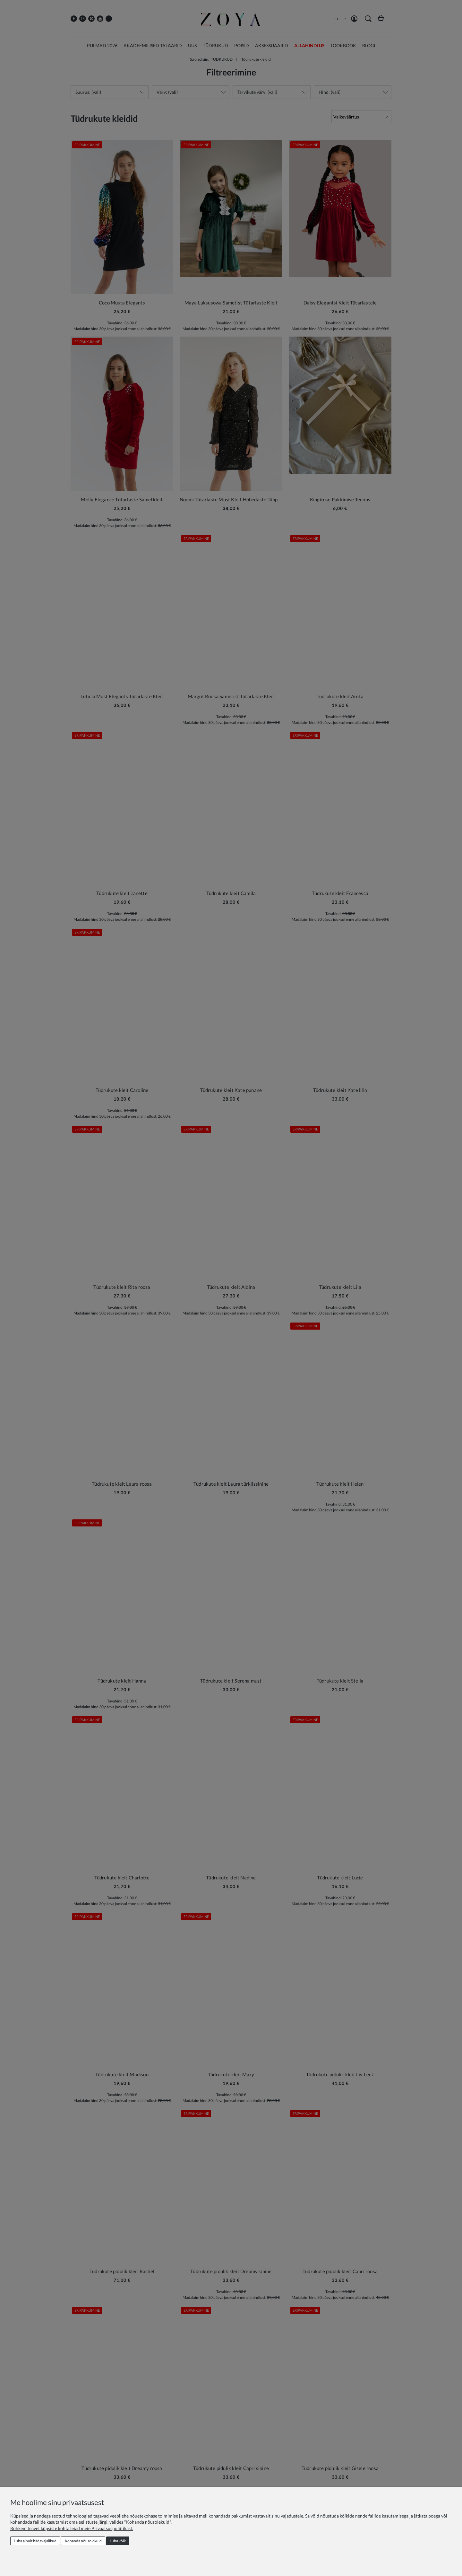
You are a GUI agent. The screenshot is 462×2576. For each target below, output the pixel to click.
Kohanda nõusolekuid (83, 2540)
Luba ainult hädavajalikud (35, 2540)
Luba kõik (118, 2540)
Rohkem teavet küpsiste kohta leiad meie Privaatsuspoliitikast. (71, 2528)
